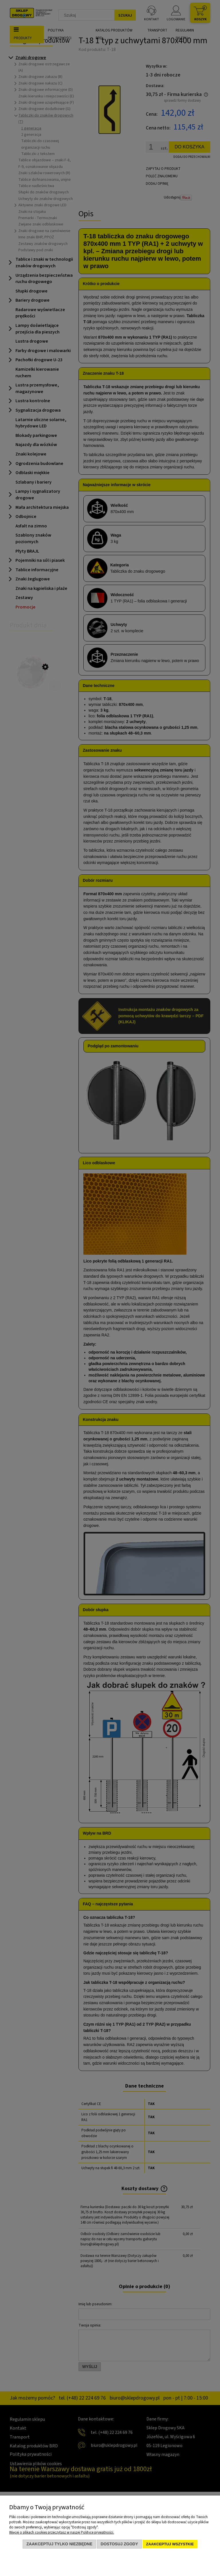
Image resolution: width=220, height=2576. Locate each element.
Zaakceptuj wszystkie (170, 2544)
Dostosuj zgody (119, 2544)
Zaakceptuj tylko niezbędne (59, 2544)
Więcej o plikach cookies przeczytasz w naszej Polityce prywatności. (61, 2532)
